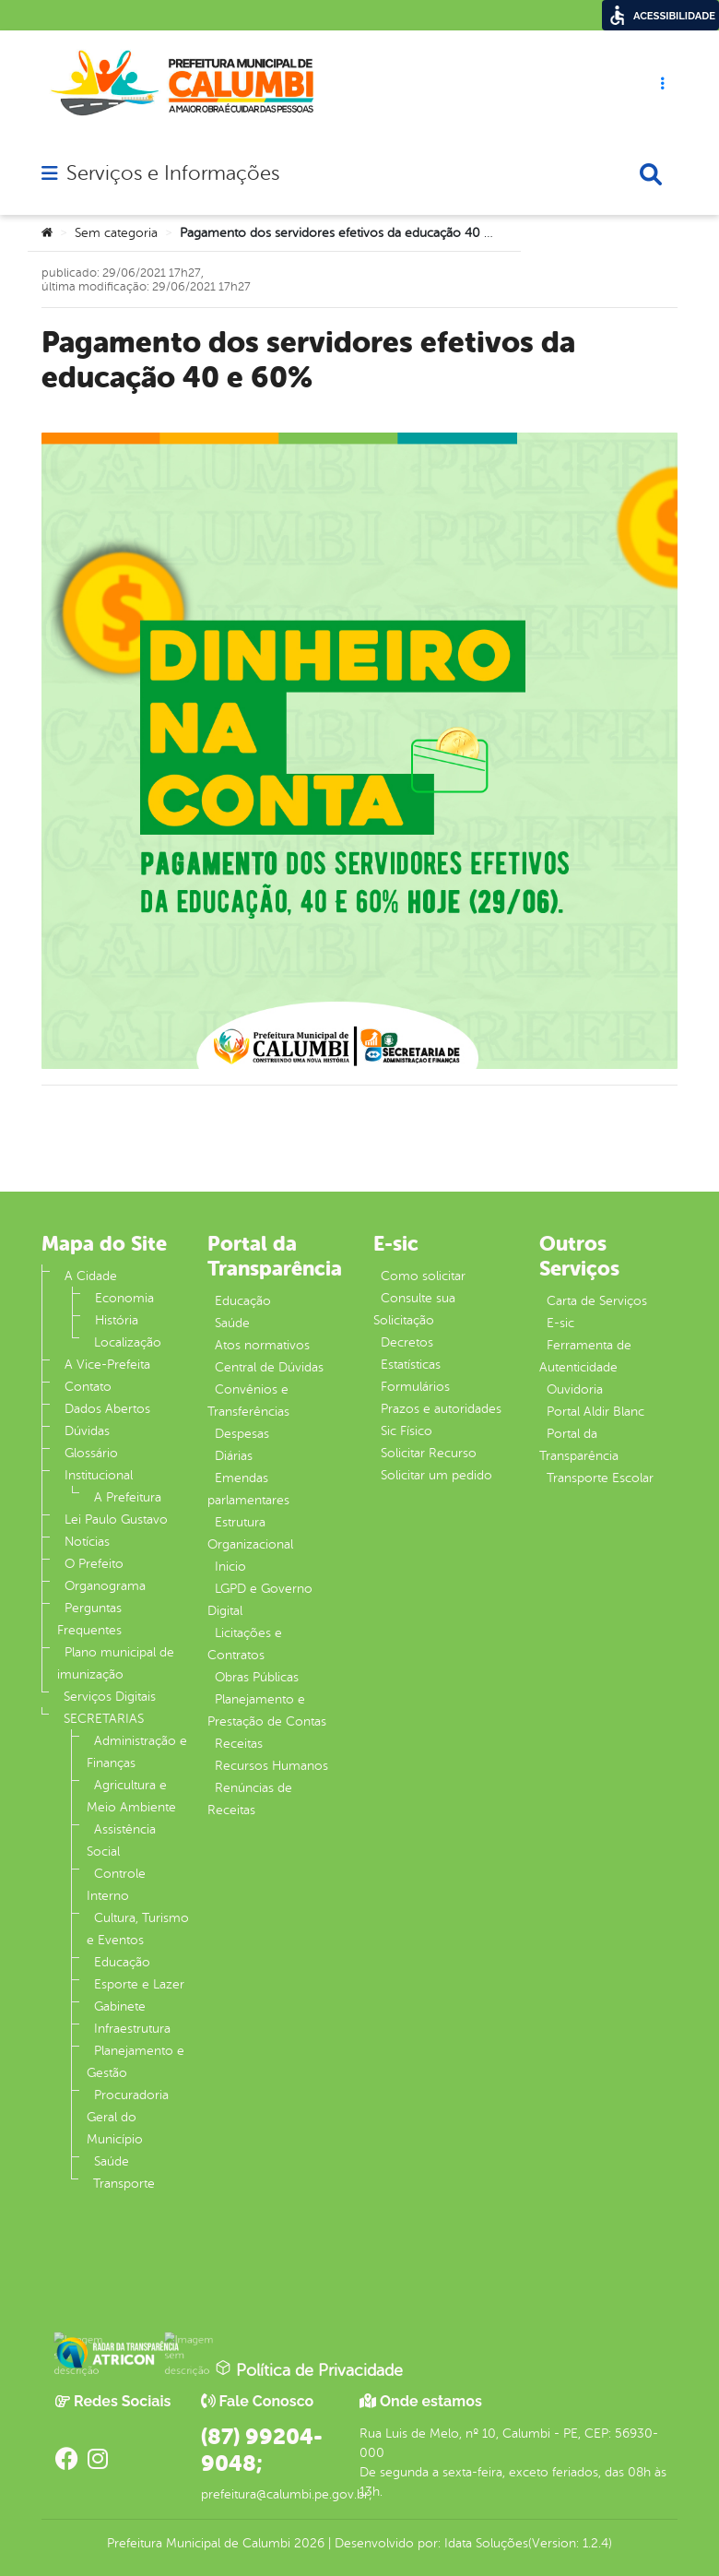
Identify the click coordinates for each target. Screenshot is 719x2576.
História (116, 1320)
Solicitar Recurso (429, 1453)
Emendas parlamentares (248, 1489)
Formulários (415, 1387)
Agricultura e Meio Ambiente (131, 1796)
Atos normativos (262, 1345)
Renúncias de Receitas (249, 1799)
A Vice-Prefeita (107, 1364)
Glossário (91, 1453)
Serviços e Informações (172, 173)
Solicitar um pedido (436, 1475)
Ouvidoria (575, 1389)
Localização (127, 1342)
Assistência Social (121, 1840)
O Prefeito (94, 1564)
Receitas (239, 1744)
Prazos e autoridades (441, 1409)
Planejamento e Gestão (135, 2062)
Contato (88, 1387)
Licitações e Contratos (244, 1644)
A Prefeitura (127, 1497)
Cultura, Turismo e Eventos (138, 1929)
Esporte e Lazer (139, 1984)
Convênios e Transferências (248, 1401)
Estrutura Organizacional (250, 1533)
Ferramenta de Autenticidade (585, 1356)
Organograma (105, 1586)
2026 (307, 2543)
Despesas (242, 1434)
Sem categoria (116, 233)
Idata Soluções (486, 2543)
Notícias (87, 1542)
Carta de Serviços (597, 1301)
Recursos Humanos (271, 1766)
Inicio (230, 1566)
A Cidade (91, 1276)
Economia (124, 1298)
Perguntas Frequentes (89, 1619)
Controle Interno (116, 1885)
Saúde (111, 2161)
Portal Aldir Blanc (595, 1412)
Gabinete (120, 2006)
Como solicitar (423, 1276)
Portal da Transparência (579, 1445)
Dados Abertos (107, 1409)
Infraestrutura (132, 2029)
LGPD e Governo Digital (259, 1600)
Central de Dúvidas (269, 1367)
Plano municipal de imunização (115, 1663)
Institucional (99, 1475)
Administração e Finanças (137, 1752)
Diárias (234, 1456)
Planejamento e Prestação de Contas (266, 1710)
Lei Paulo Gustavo (116, 1519)
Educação (122, 1962)
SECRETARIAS (104, 1719)
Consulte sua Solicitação (414, 1309)
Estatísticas (411, 1364)
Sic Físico (406, 1431)
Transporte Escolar (600, 1478)
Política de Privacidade (309, 2369)
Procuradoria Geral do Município (128, 2117)
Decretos (407, 1342)
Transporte (124, 2183)
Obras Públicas (257, 1677)
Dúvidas (87, 1431)
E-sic (560, 1323)
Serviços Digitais (110, 1696)
